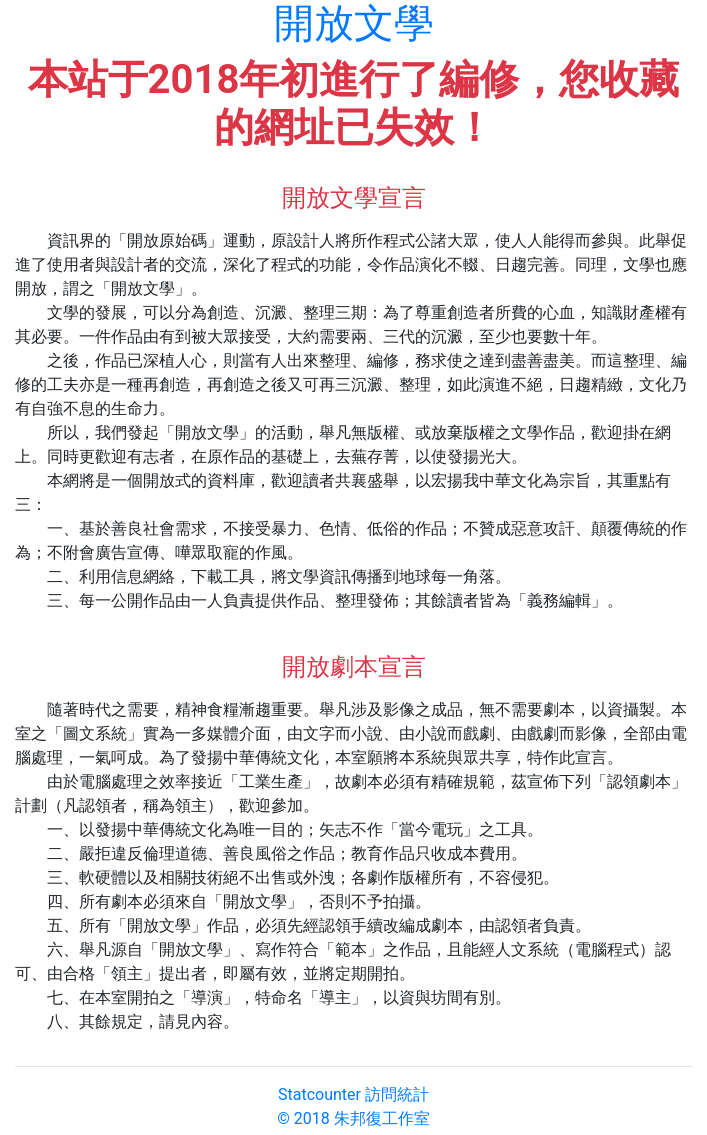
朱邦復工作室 (382, 1118)
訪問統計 (397, 1094)
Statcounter (319, 1094)
